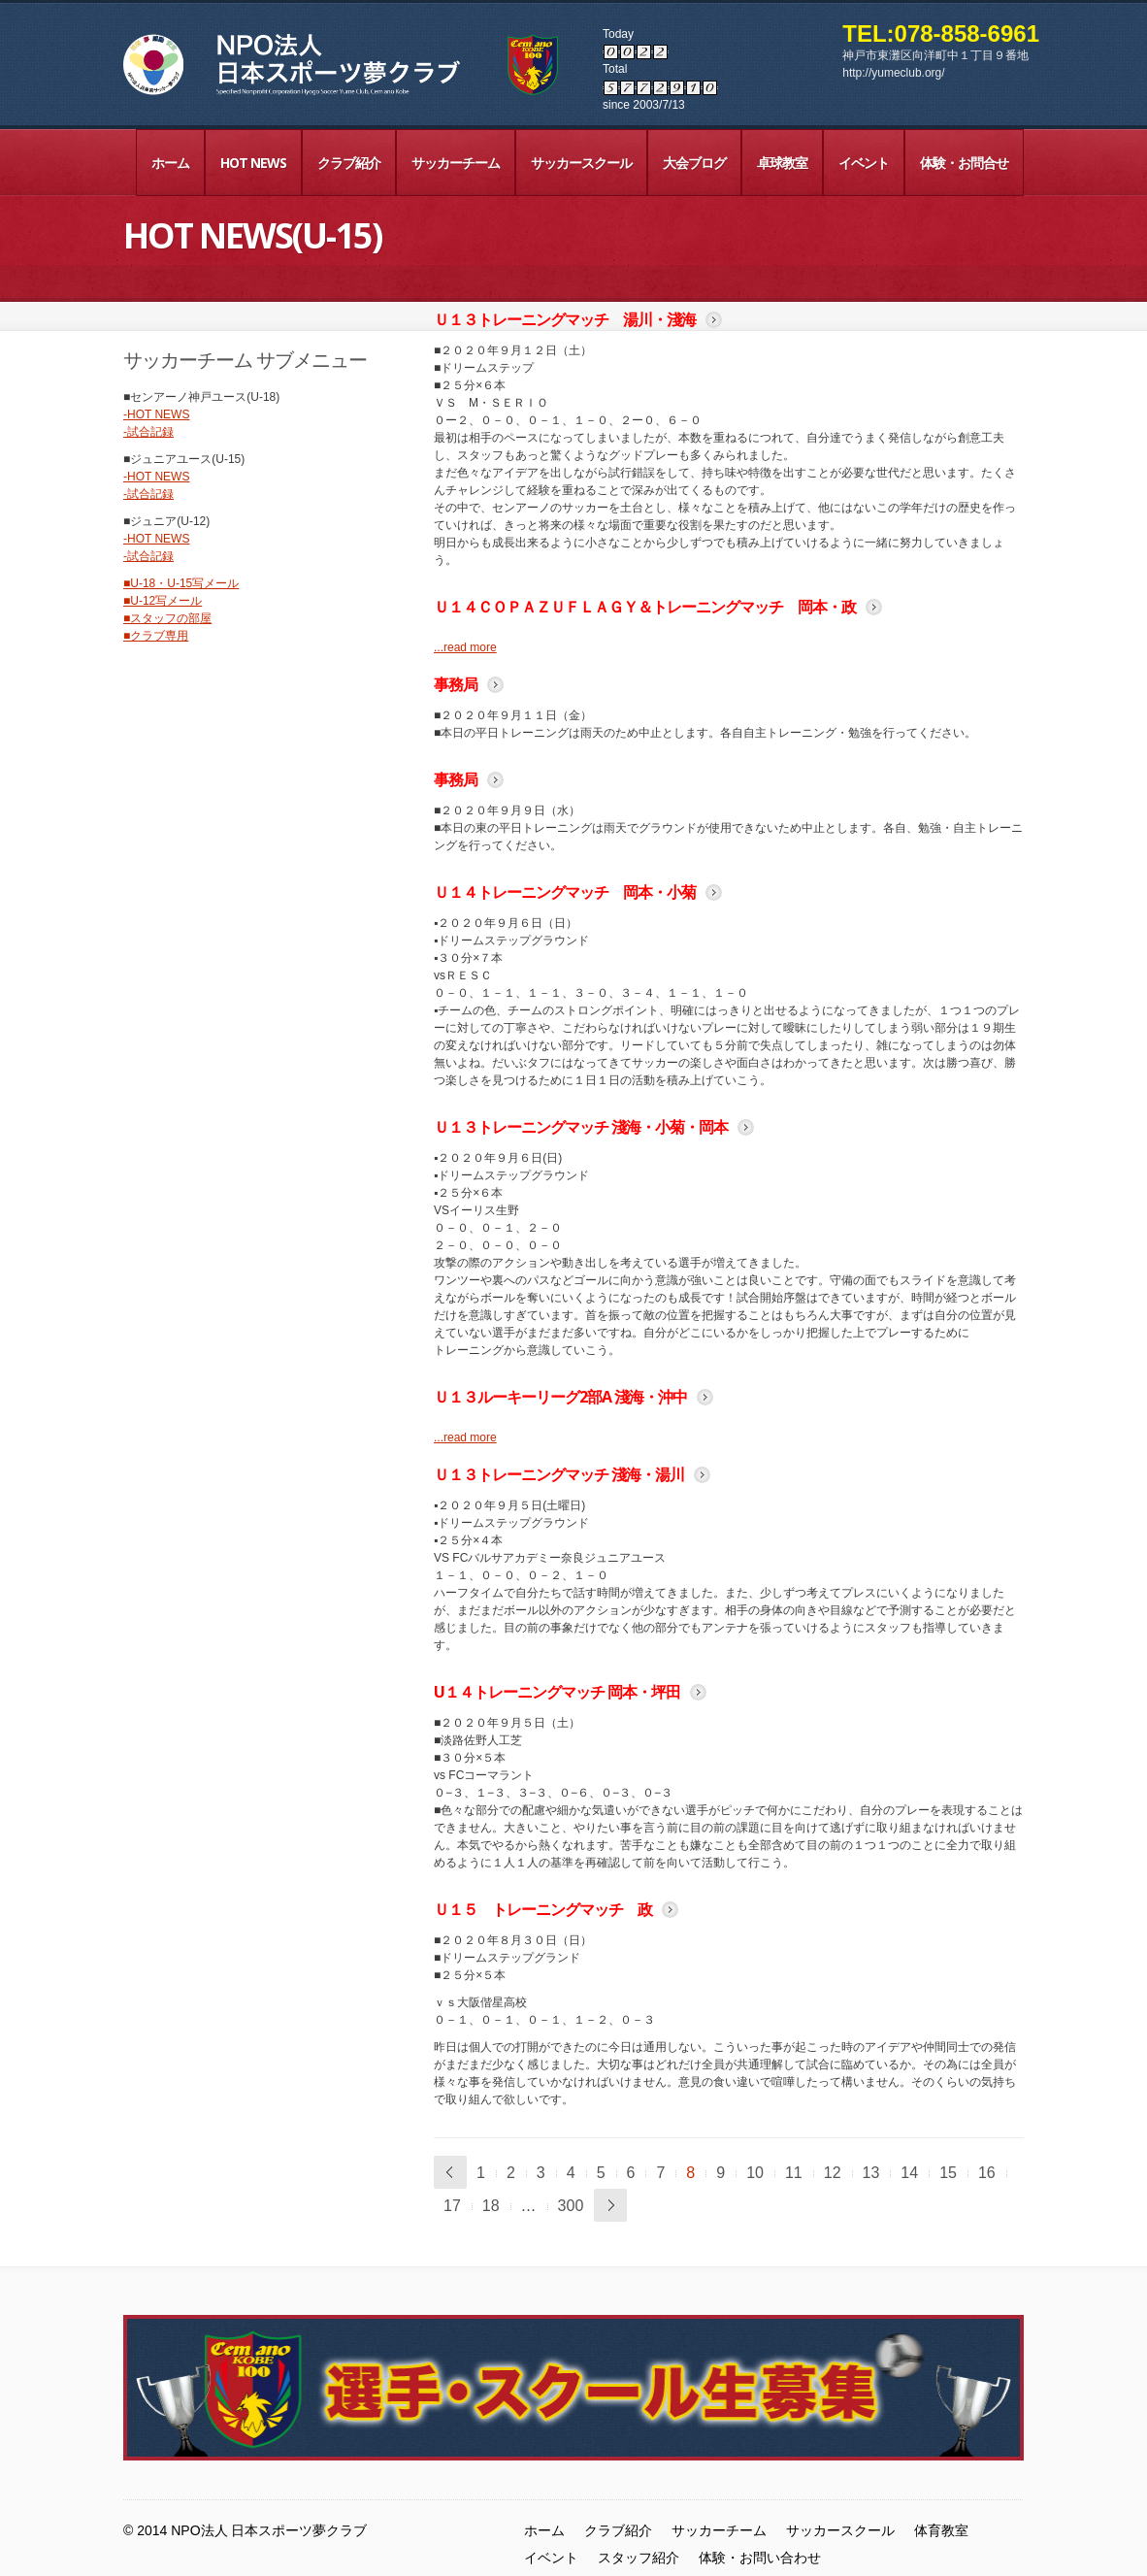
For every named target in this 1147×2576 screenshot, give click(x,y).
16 (987, 2172)
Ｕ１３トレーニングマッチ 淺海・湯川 (559, 1474)
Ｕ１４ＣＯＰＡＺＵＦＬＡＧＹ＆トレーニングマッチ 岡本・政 (645, 606)
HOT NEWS (253, 162)
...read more (465, 647)
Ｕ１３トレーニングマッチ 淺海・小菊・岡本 (581, 1127)
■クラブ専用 (155, 636)
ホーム (170, 162)
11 (794, 2172)
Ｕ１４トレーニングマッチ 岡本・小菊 (565, 892)
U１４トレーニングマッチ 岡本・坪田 (557, 1691)
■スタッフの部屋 (167, 618)
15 (948, 2172)
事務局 (455, 684)
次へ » (610, 2205)
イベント (863, 162)
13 (871, 2172)
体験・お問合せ (964, 162)
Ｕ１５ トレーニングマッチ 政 (543, 1909)
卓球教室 (782, 162)
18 (491, 2205)
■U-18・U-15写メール (181, 583)
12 (832, 2172)
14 (909, 2172)
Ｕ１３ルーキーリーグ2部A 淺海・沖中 (560, 1396)
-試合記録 (148, 432)
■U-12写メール (162, 601)
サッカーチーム (455, 162)
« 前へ (450, 2172)
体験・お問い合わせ (760, 2557)
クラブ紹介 (348, 162)
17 (452, 2205)
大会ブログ (694, 162)
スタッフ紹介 (638, 2557)
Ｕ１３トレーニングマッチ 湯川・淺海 (565, 319)
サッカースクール (581, 162)
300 (571, 2205)
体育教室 (941, 2530)
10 (755, 2172)
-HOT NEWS (156, 414)
